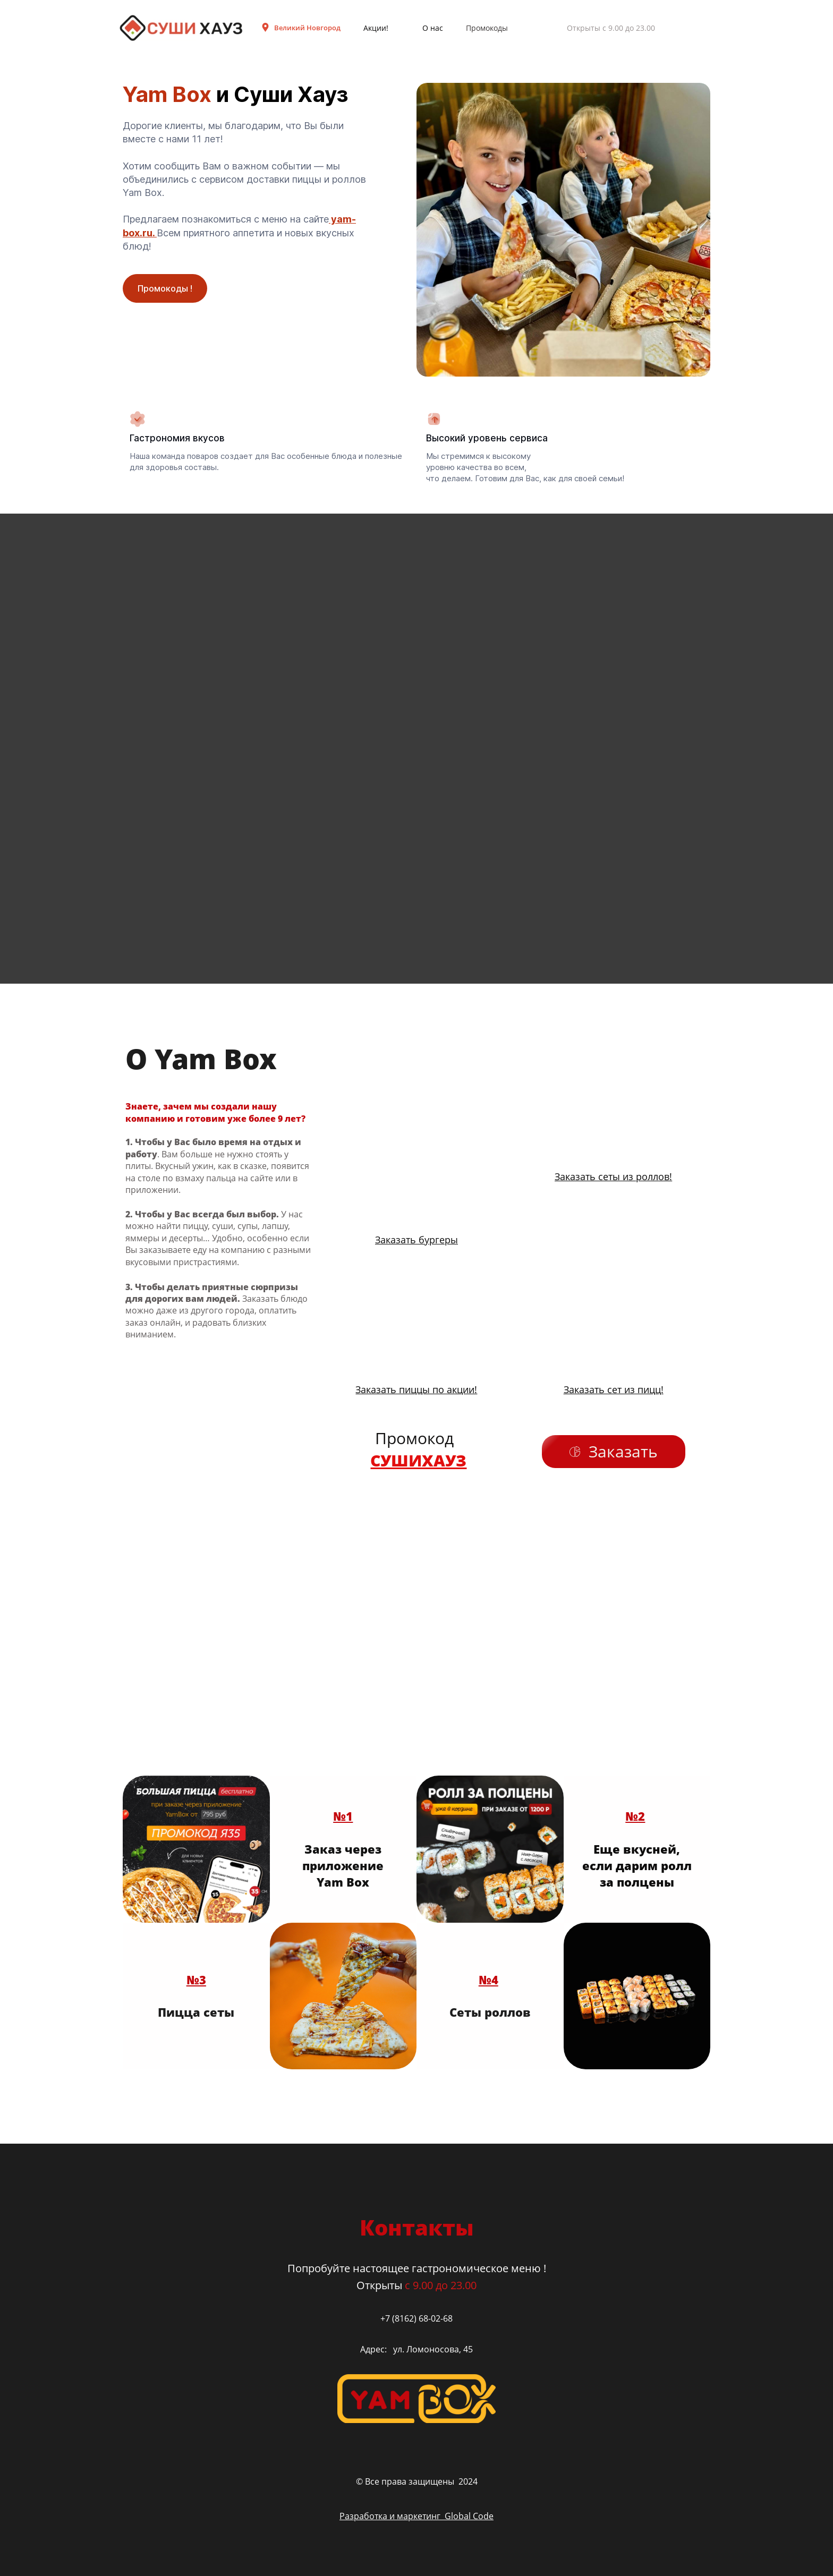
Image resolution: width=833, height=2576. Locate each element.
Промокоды (487, 28)
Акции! (375, 28)
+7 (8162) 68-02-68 (416, 2318)
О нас (432, 28)
